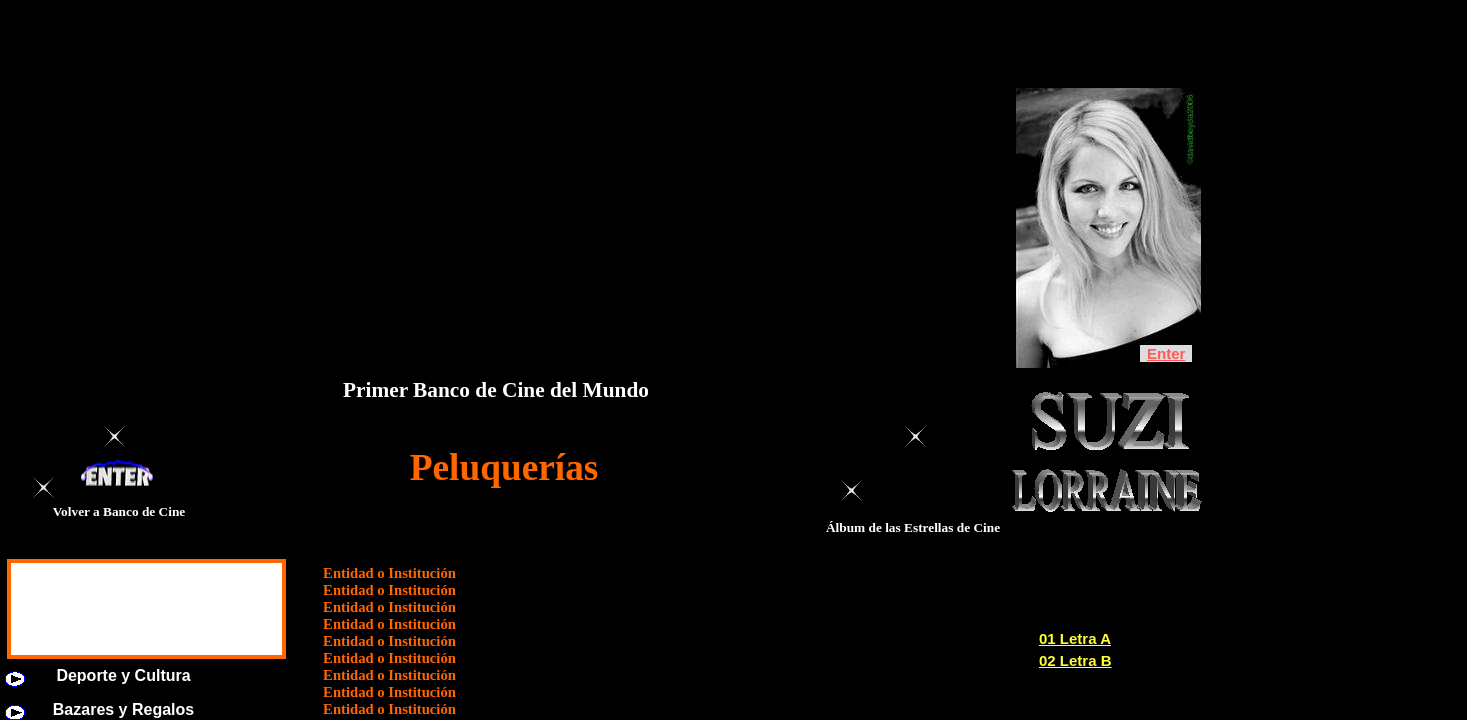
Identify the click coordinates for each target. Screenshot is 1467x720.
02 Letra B (1075, 660)
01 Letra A (1075, 638)
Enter (1166, 353)
